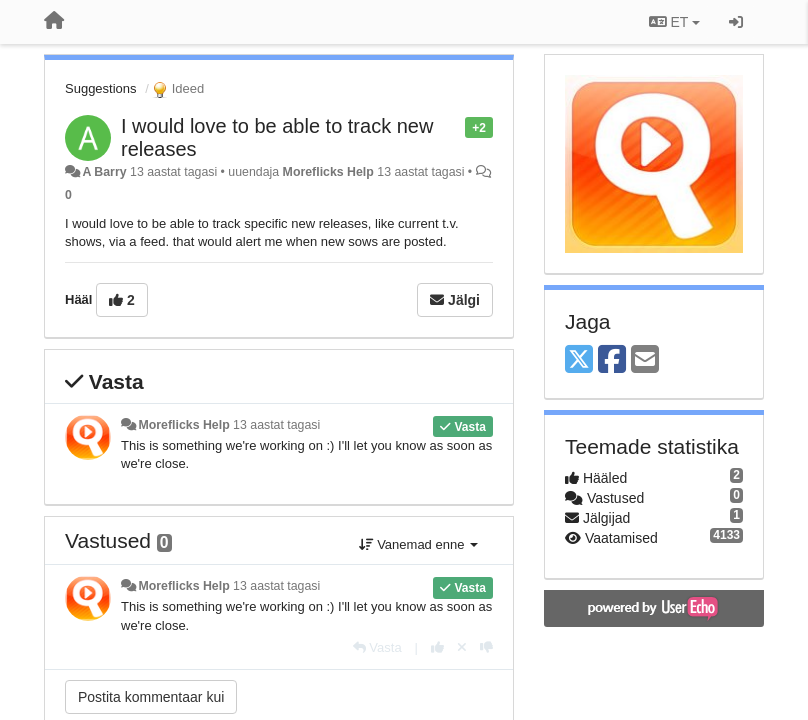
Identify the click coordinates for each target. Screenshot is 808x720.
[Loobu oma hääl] (462, 647)
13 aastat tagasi (276, 425)
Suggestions (101, 88)
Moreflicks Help (328, 172)
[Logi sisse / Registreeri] (736, 22)
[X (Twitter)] (579, 360)
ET (674, 22)
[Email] (645, 360)
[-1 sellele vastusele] (486, 647)
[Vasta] (377, 647)
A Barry (104, 172)
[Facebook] (612, 360)
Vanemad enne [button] (418, 544)
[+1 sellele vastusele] (437, 647)
